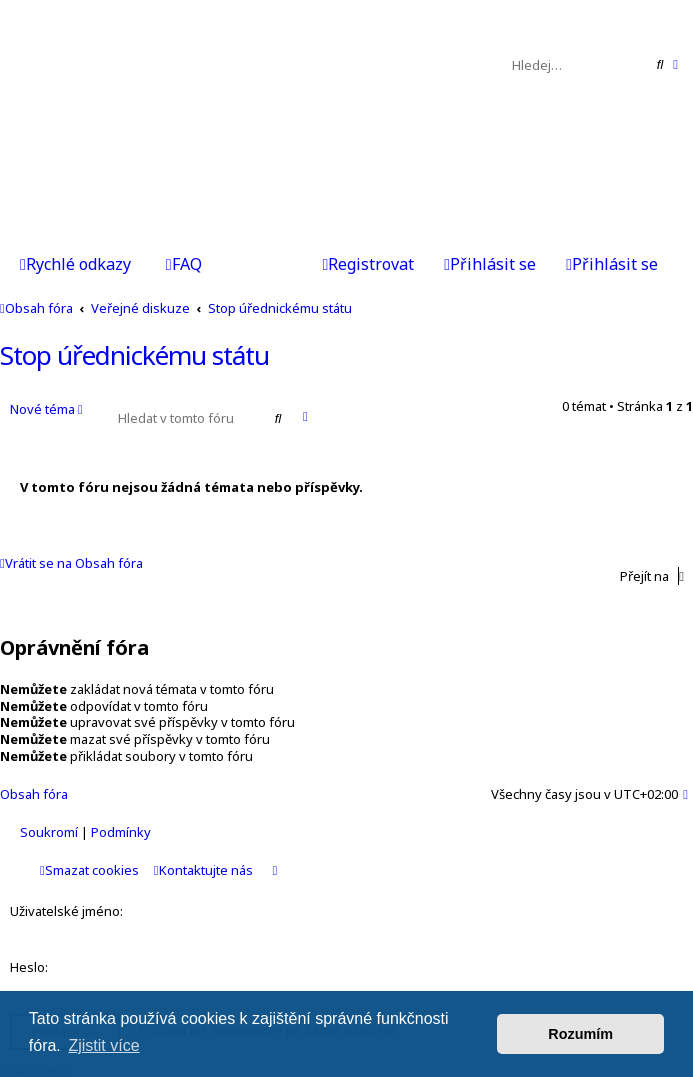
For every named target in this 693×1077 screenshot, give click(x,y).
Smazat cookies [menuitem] (89, 870)
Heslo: (29, 967)
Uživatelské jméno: (66, 911)
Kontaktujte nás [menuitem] (203, 870)
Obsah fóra (34, 794)
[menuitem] (184, 266)
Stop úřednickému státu (134, 355)
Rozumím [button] (580, 1034)
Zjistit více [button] (103, 1045)
